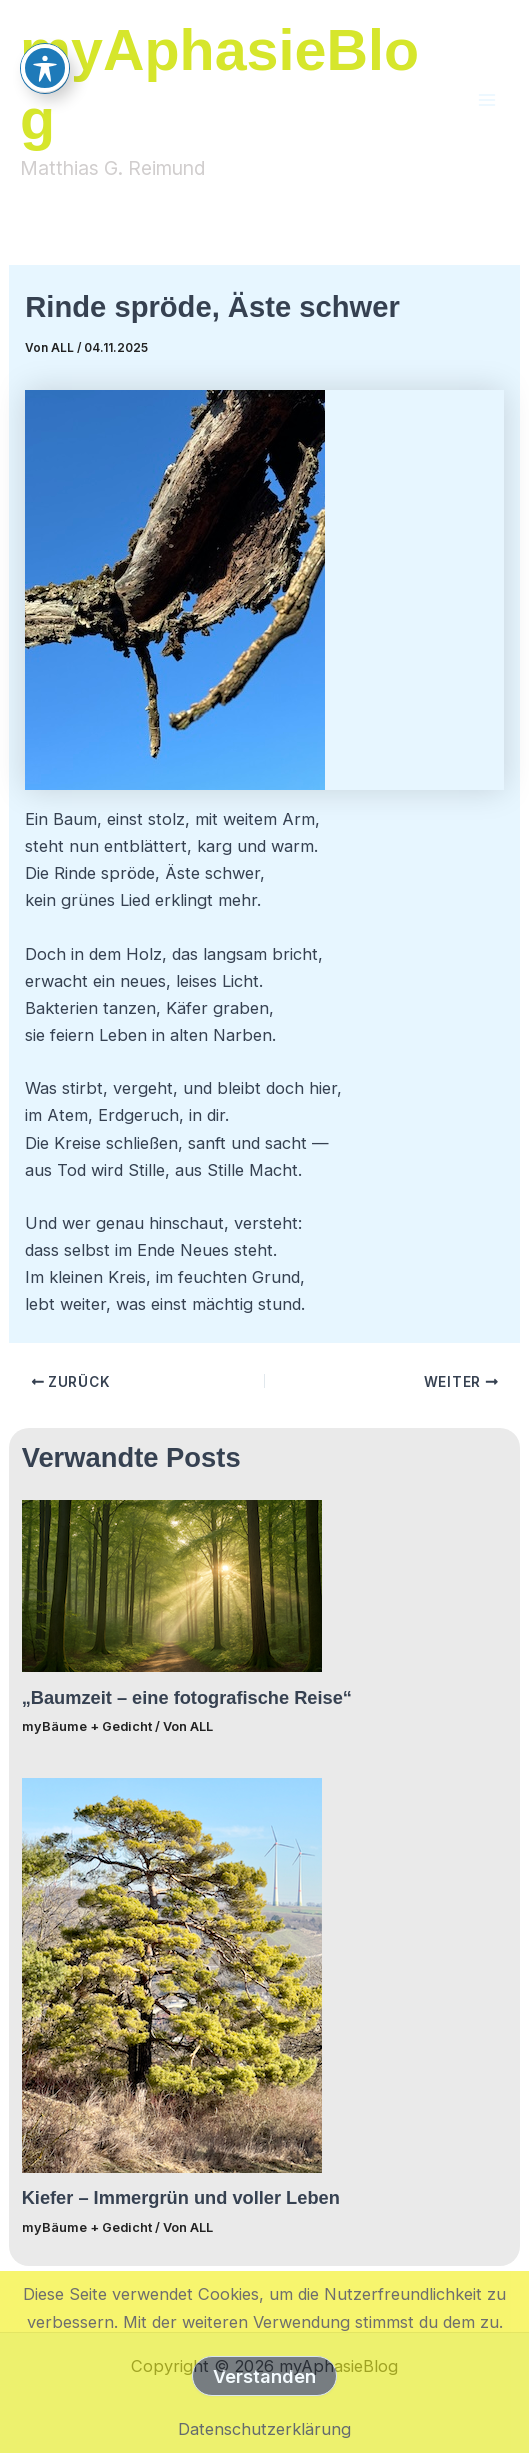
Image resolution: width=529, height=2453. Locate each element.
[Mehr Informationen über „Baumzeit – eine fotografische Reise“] (172, 1585)
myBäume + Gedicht (87, 1726)
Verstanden (264, 2376)
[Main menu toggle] (486, 99)
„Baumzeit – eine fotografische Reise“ (187, 1697)
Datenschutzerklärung (264, 2429)
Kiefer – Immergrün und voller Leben (181, 2197)
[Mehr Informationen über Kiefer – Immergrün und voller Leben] (172, 1974)
